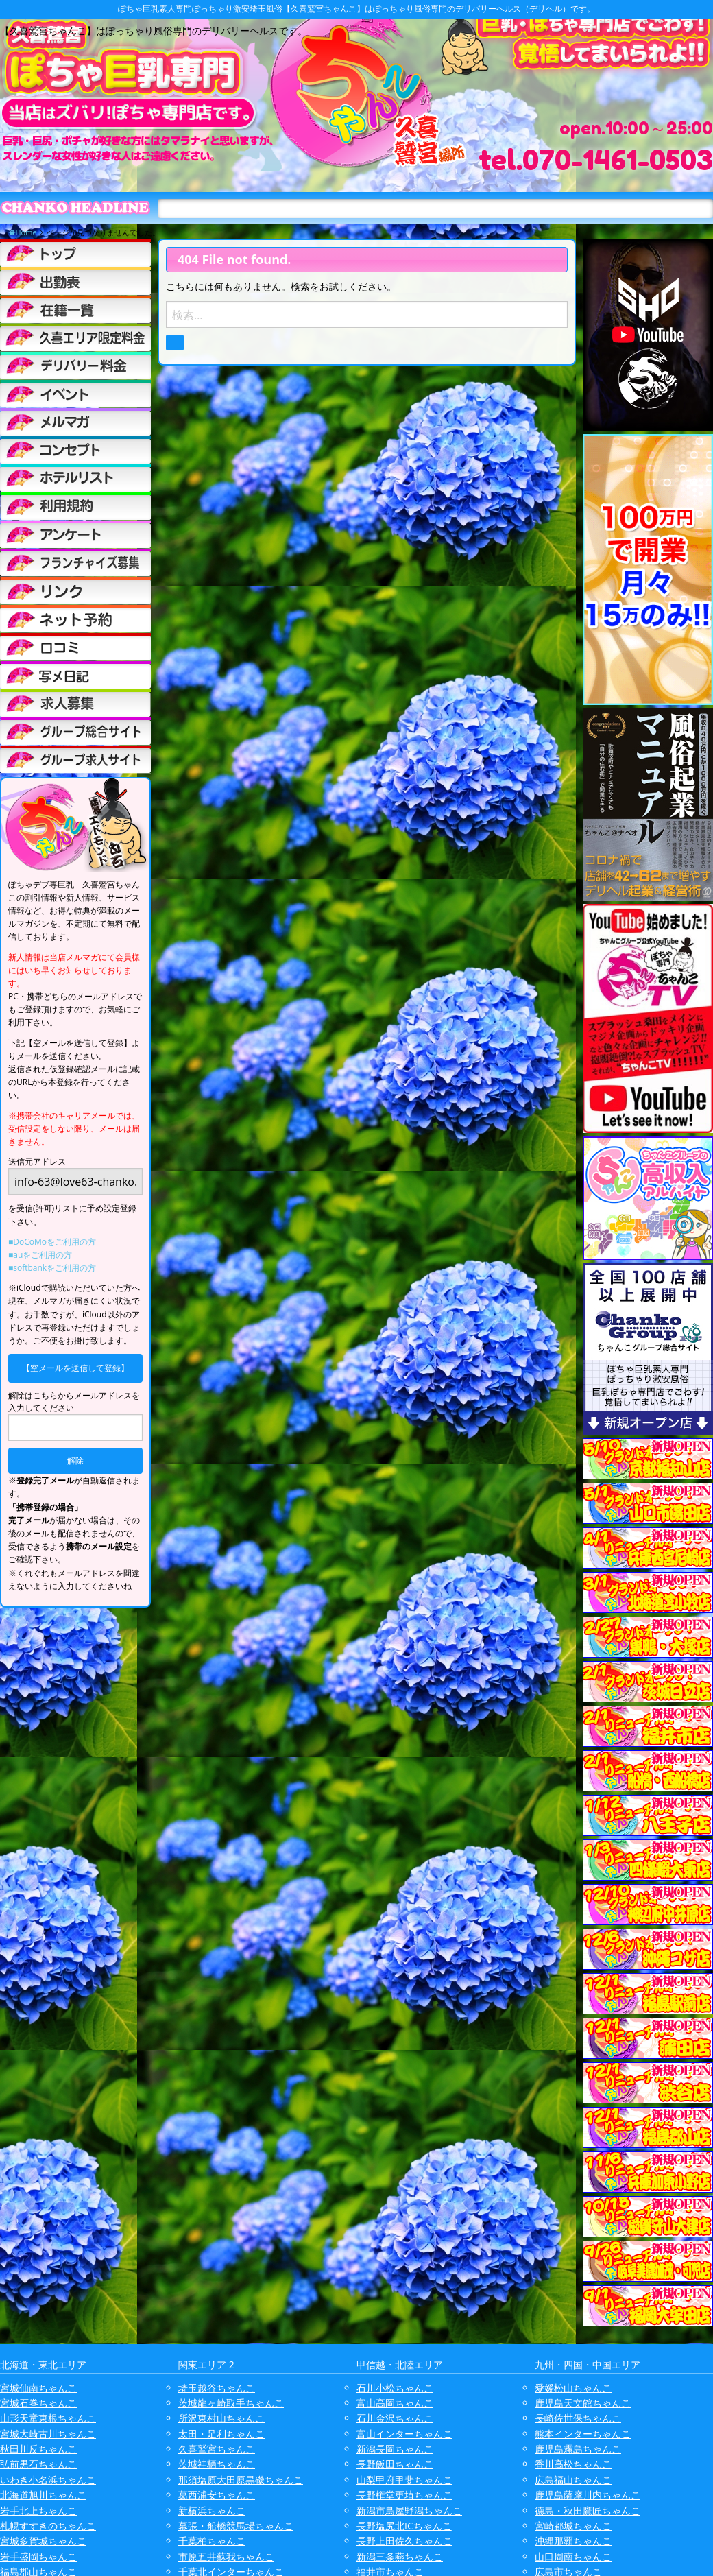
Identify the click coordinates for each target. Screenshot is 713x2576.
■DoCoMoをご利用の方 (52, 1242)
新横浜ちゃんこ (211, 2510)
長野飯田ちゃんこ (394, 2463)
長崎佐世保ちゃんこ (578, 2417)
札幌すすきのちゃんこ (48, 2525)
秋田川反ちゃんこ (38, 2448)
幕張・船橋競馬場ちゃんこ (235, 2525)
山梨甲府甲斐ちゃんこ (404, 2479)
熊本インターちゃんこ (583, 2433)
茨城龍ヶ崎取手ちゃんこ (231, 2402)
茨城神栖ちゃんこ (216, 2463)
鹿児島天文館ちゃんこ (583, 2402)
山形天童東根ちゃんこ (48, 2417)
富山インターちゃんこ (404, 2433)
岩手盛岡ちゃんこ (38, 2556)
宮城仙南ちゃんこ (38, 2387)
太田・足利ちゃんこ (221, 2433)
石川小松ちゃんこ (394, 2387)
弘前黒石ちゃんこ (38, 2463)
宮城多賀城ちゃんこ (43, 2540)
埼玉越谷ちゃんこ (216, 2387)
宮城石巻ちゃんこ (38, 2402)
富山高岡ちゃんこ (394, 2402)
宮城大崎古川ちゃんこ (48, 2433)
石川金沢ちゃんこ (394, 2417)
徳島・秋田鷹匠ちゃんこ (587, 2510)
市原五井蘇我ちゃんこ (226, 2556)
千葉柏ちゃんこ (211, 2540)
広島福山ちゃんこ (573, 2479)
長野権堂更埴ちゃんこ (404, 2494)
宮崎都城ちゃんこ (573, 2525)
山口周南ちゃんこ (573, 2556)
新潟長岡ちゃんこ (394, 2448)
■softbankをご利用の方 (52, 1268)
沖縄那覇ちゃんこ (573, 2540)
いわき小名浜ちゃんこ (48, 2479)
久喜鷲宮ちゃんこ (216, 2448)
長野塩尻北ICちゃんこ (404, 2525)
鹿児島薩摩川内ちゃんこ (587, 2494)
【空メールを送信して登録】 (75, 1368)
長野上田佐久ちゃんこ (404, 2540)
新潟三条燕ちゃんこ (399, 2556)
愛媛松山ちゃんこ (573, 2387)
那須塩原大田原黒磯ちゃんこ (240, 2479)
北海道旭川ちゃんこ (43, 2494)
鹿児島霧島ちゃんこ (578, 2448)
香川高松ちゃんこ (573, 2463)
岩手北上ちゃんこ (38, 2510)
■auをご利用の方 (40, 1255)
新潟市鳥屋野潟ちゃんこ (409, 2510)
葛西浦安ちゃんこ (216, 2494)
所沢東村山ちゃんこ (221, 2417)
